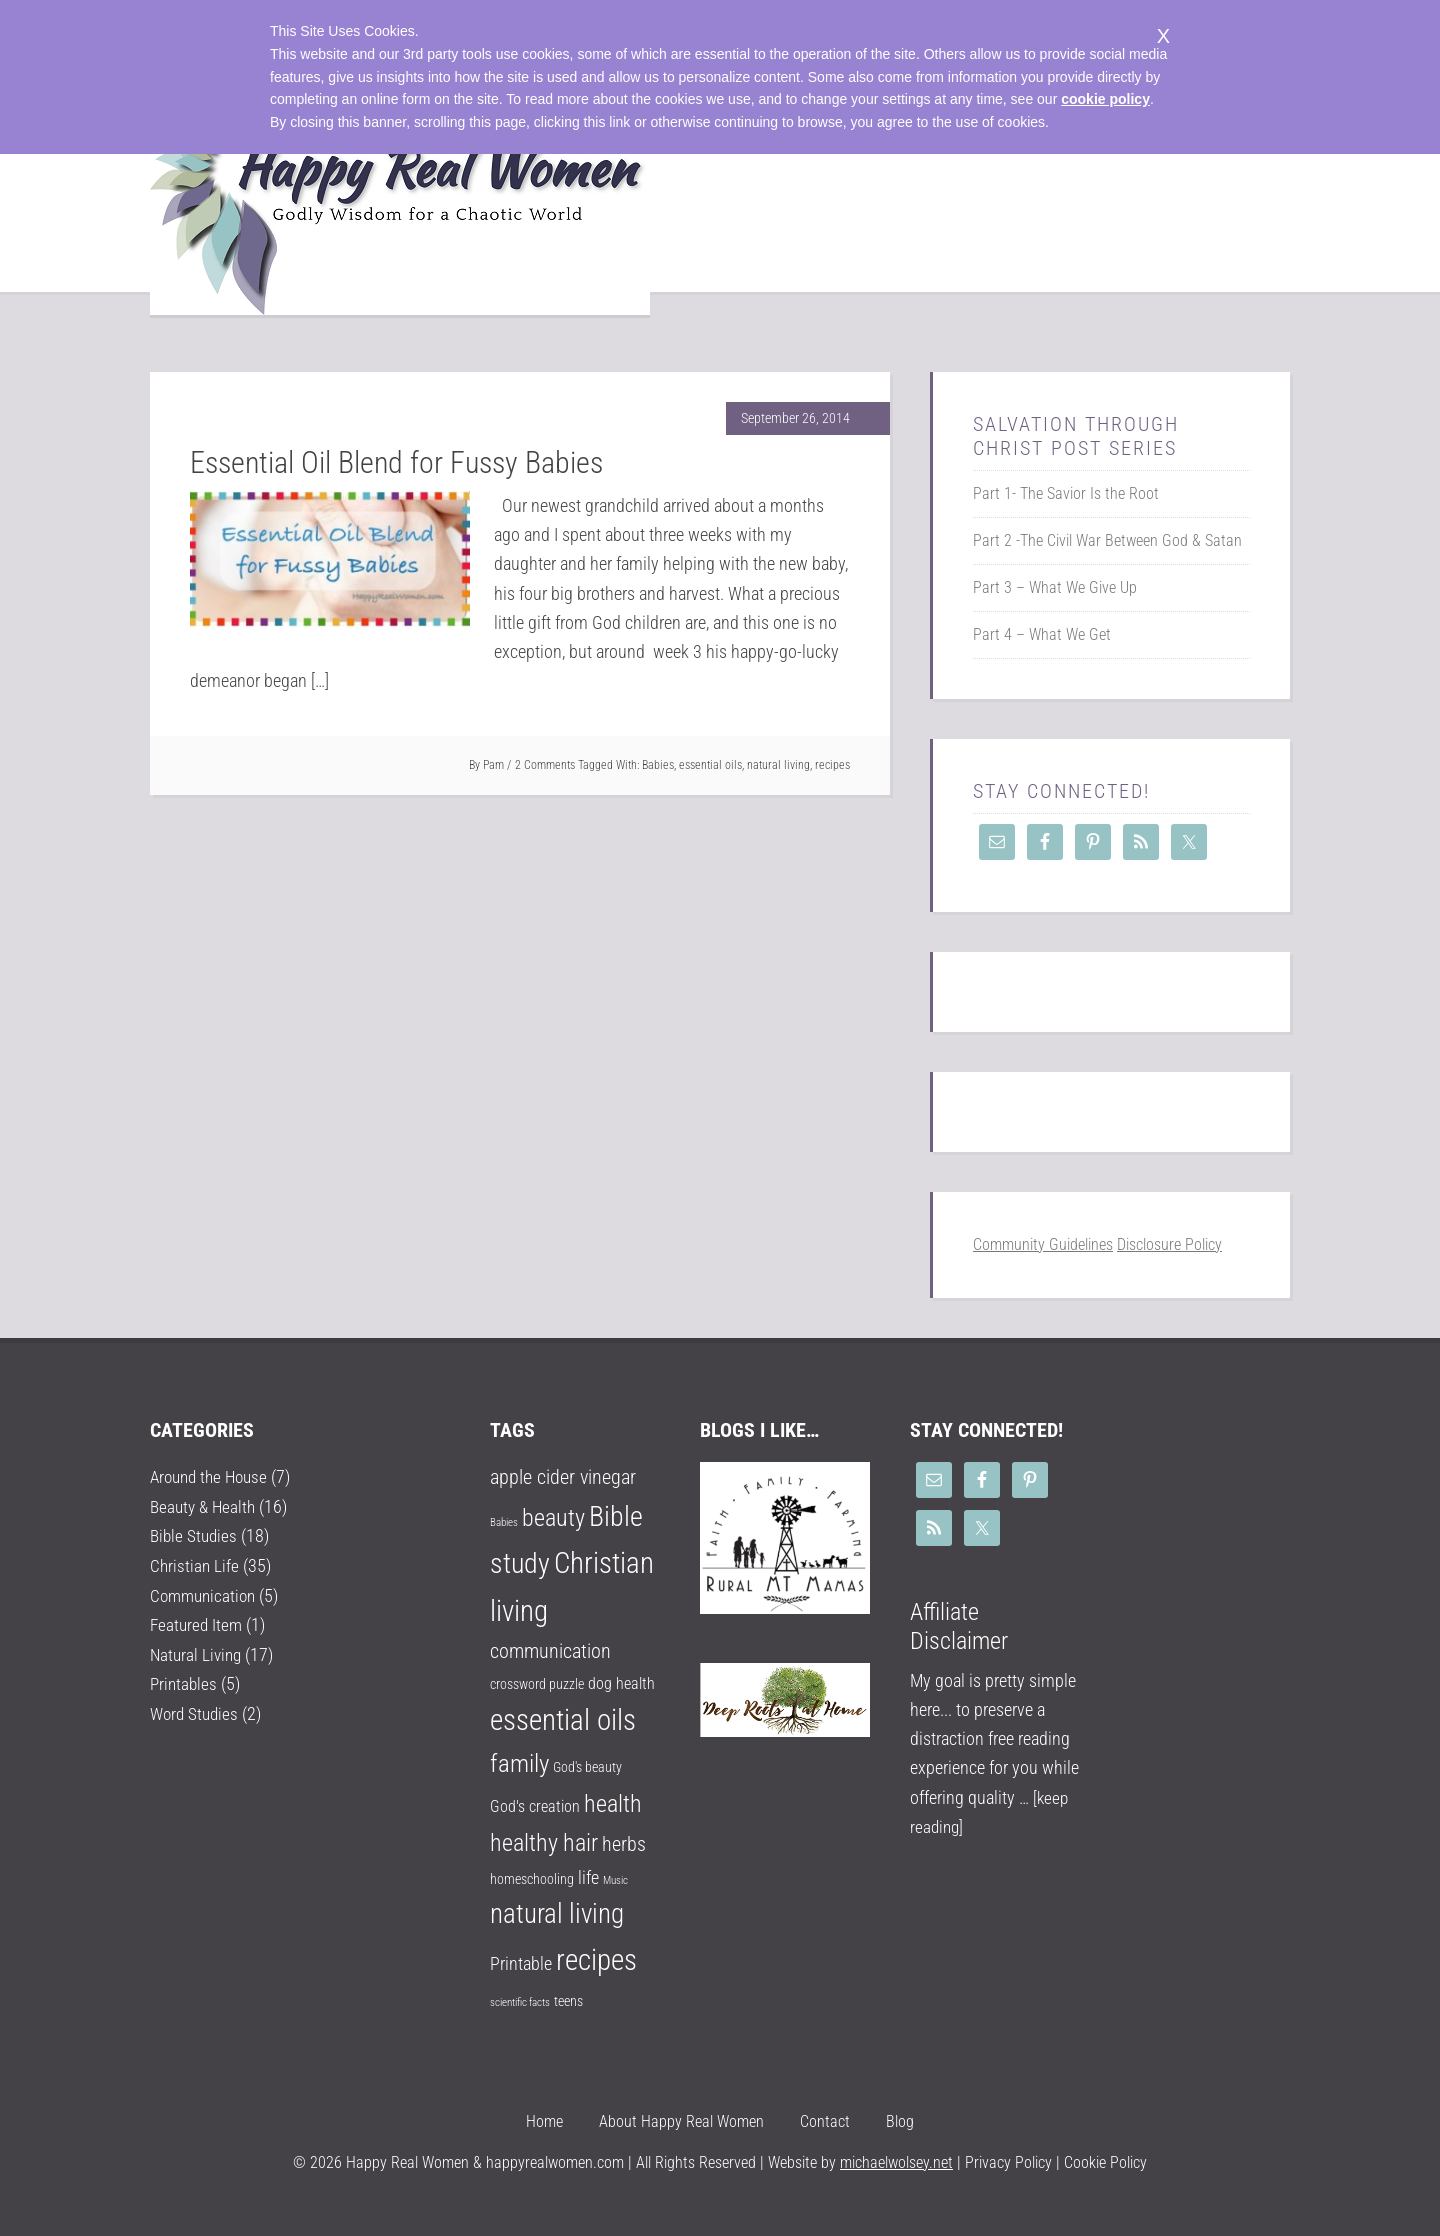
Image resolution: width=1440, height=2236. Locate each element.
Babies (658, 765)
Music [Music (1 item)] (615, 1880)
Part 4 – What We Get (1042, 634)
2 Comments (545, 765)
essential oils (710, 765)
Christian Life (195, 1564)
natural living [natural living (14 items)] (557, 1914)
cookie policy (1105, 99)
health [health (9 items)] (613, 1804)
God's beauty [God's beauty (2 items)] (587, 1767)
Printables (185, 1681)
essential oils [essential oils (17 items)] (563, 1720)
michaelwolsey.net (896, 2162)
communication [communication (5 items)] (550, 1651)
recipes (832, 765)
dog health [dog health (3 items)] (621, 1683)
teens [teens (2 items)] (568, 2001)
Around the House (213, 1476)
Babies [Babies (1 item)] (504, 1522)
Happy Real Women (400, 202)
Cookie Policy (1105, 2162)
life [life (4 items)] (588, 1877)
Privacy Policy (1006, 2162)
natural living (778, 765)
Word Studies (196, 1710)
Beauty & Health (205, 1505)
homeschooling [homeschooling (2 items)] (532, 1879)
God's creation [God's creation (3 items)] (535, 1806)
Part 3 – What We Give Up (1055, 587)
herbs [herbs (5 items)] (624, 1844)
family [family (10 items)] (519, 1763)
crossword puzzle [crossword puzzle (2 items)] (537, 1684)
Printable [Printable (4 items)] (521, 1963)
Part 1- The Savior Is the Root (1066, 493)
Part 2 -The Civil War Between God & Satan (1107, 540)
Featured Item (198, 1622)
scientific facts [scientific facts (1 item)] (520, 2002)
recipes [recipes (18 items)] (596, 1960)
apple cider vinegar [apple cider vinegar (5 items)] (563, 1477)
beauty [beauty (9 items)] (553, 1518)
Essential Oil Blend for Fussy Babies (396, 462)
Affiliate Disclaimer (959, 1626)
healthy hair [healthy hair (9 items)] (544, 1843)
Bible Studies (195, 1535)
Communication (206, 1593)
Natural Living (198, 1652)
